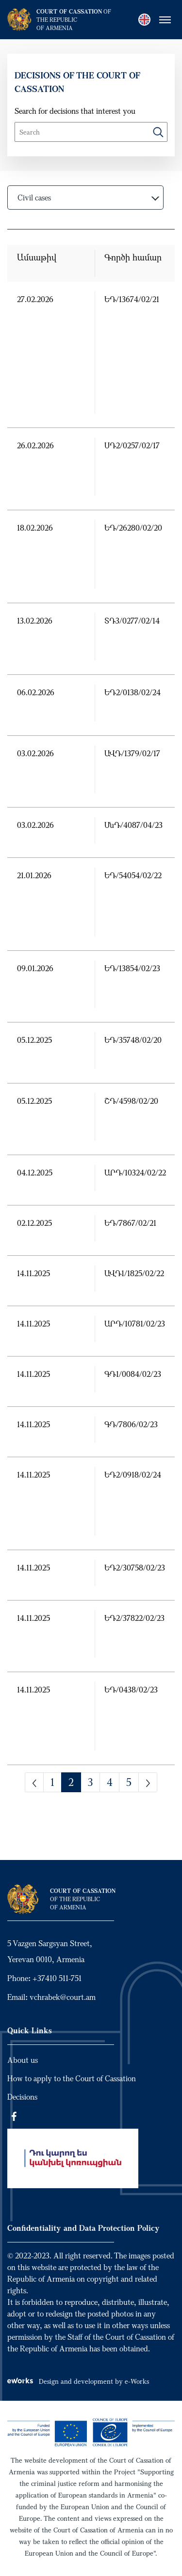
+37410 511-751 (57, 1978)
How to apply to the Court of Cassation (71, 2078)
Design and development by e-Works (78, 2381)
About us (22, 2060)
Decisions (22, 2096)
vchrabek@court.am (63, 1997)
